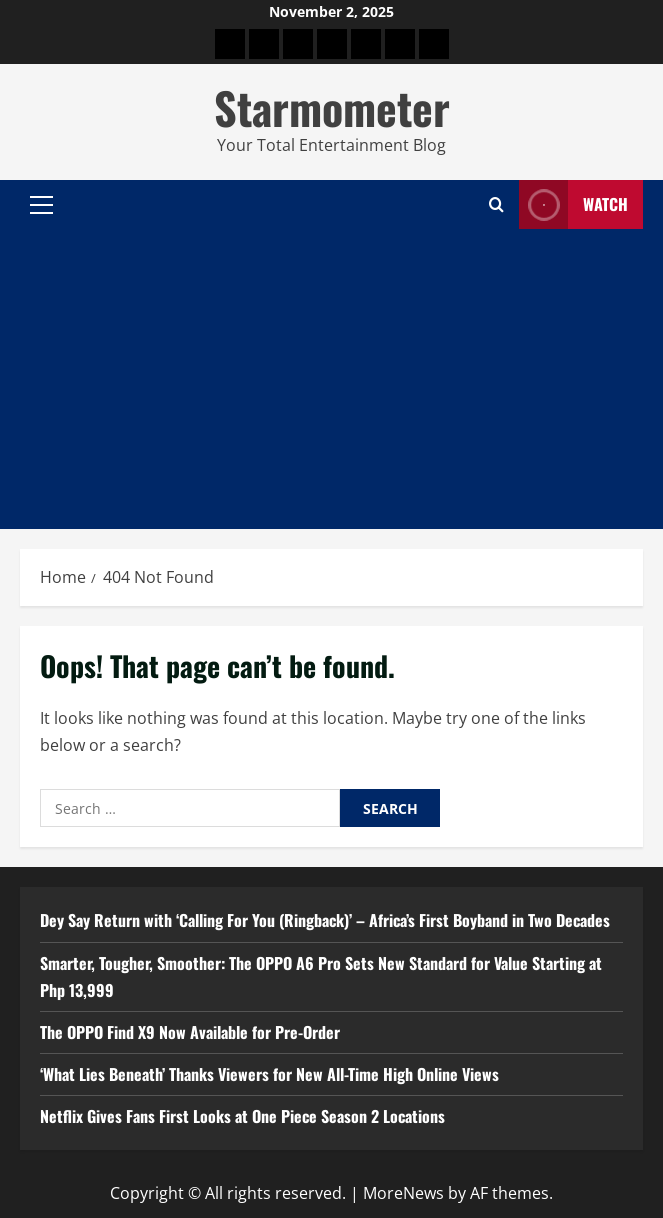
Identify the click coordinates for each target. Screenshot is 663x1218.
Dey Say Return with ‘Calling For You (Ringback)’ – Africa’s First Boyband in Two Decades (325, 920)
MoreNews (403, 1193)
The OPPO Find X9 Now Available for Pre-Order (190, 1032)
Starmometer (332, 107)
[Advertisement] (331, 379)
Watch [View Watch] (573, 204)
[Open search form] (496, 204)
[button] (41, 204)
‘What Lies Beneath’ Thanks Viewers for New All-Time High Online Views (269, 1074)
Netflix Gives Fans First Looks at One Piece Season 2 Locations (242, 1116)
